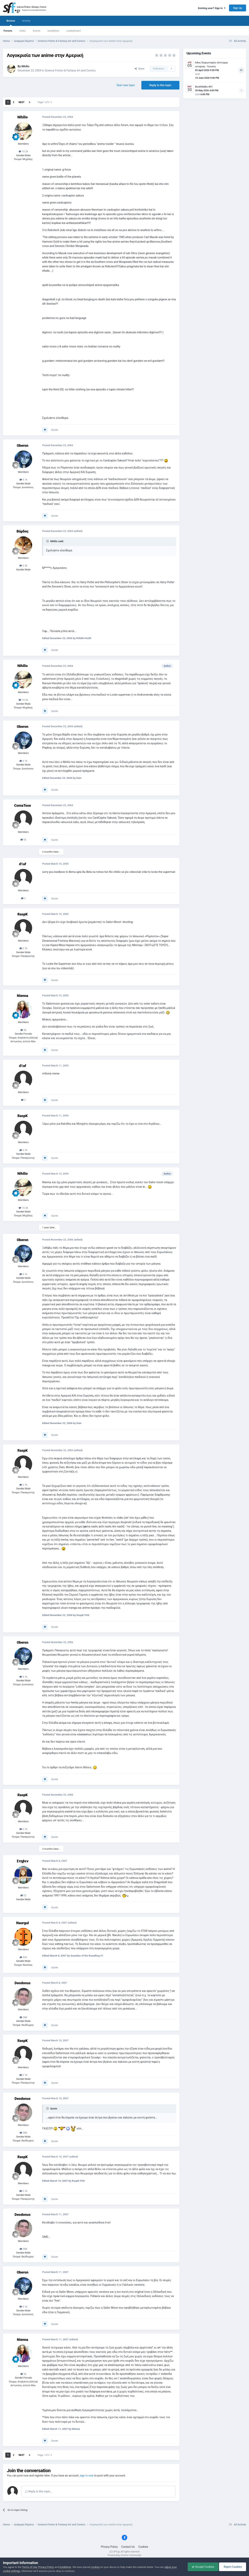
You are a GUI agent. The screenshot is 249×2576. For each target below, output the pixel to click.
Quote (54, 429)
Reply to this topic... (38, 2491)
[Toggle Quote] (48, 541)
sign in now (87, 2475)
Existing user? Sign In (211, 8)
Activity (26, 20)
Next (22, 102)
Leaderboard (73, 30)
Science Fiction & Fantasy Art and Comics (70, 70)
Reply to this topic (160, 85)
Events (36, 30)
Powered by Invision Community (124, 2555)
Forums (8, 30)
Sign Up (237, 7)
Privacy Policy (109, 2546)
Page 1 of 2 (45, 102)
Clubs (22, 30)
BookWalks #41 (204, 86)
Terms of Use (29, 2567)
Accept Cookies (203, 2566)
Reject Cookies (232, 2566)
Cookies (143, 2546)
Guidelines (53, 30)
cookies (95, 2567)
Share (139, 68)
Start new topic (125, 85)
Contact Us (128, 2546)
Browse (10, 22)
